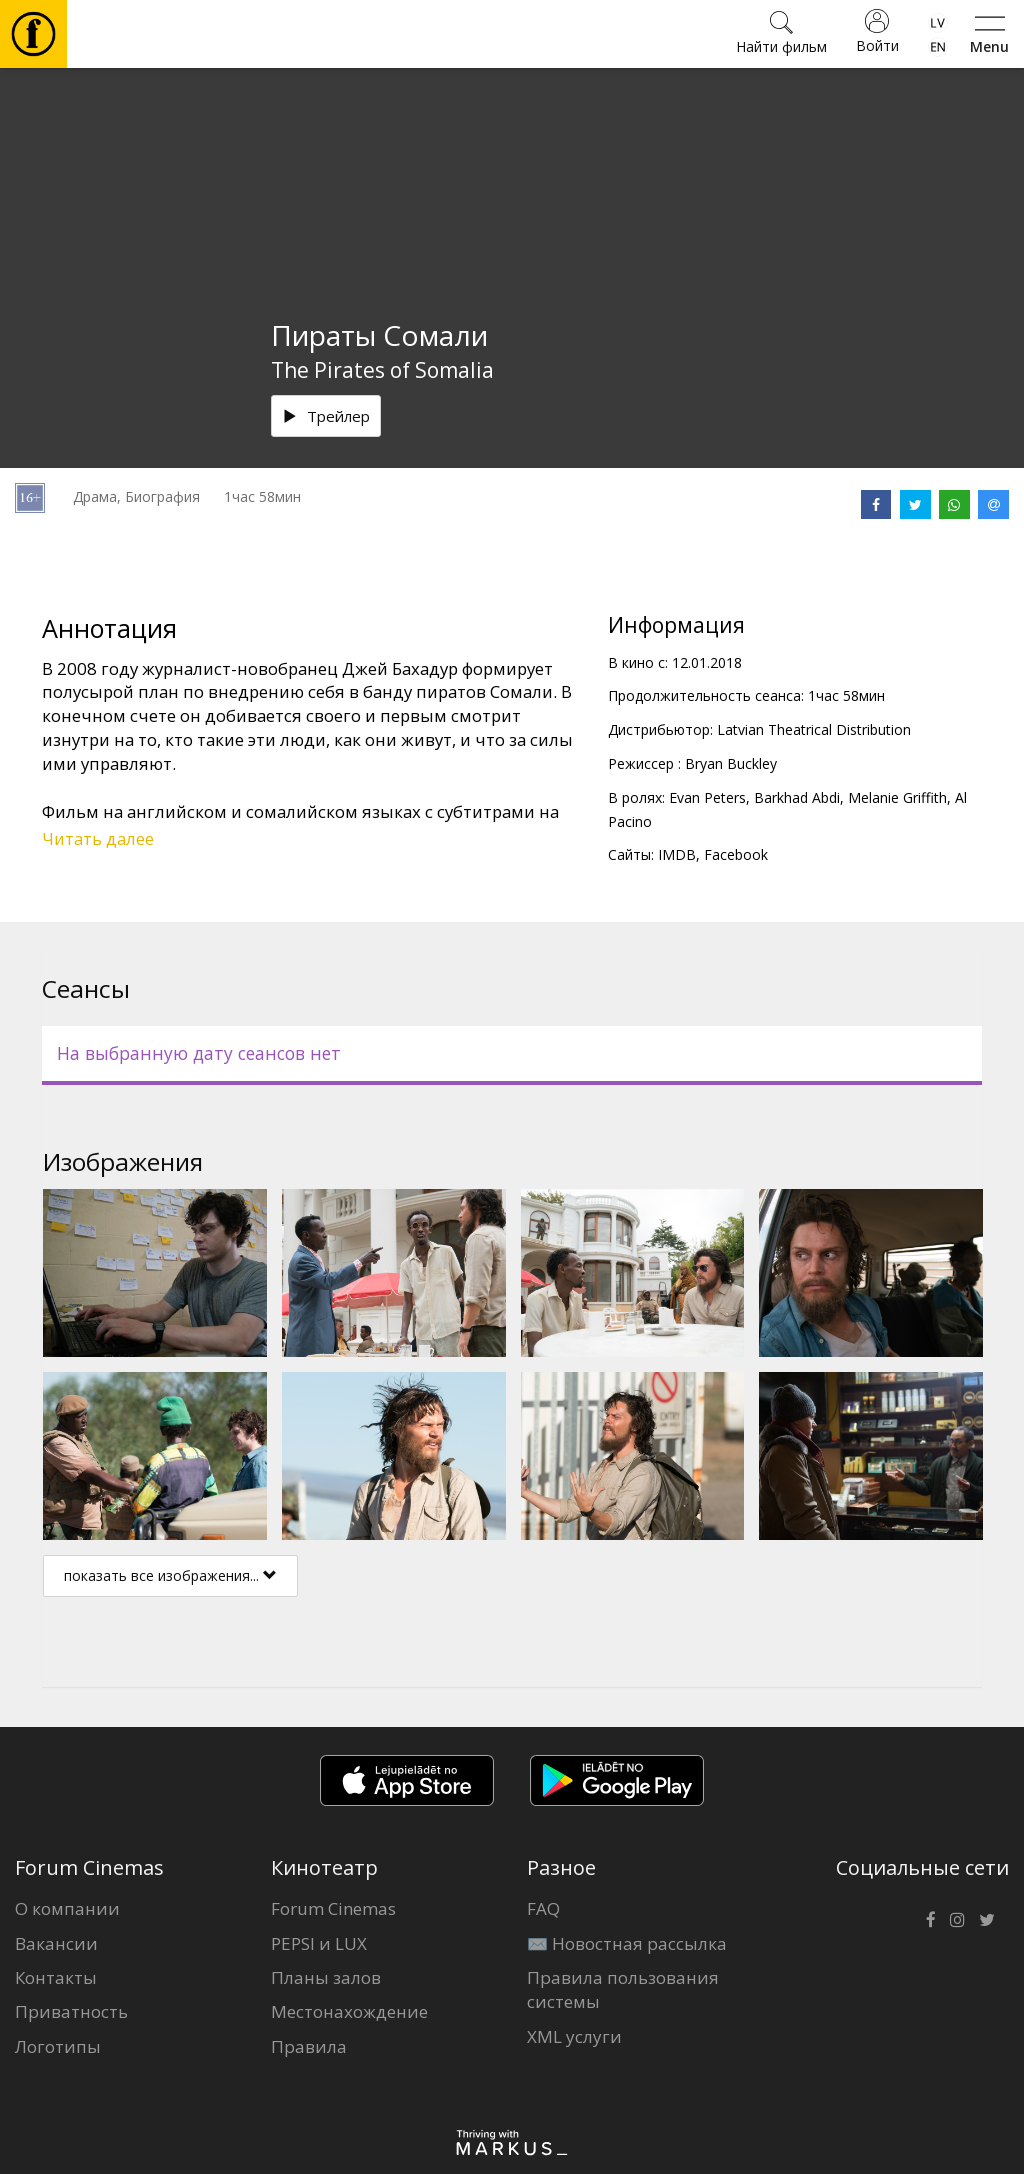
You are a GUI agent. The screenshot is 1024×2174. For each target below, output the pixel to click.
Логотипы (58, 2046)
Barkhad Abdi (797, 797)
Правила (309, 2046)
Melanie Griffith (897, 797)
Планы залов (326, 1977)
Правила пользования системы (623, 1989)
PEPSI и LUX (319, 1943)
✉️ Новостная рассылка (627, 1943)
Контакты (56, 1977)
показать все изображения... (170, 1575)
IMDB (677, 854)
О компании (67, 1908)
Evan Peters (707, 797)
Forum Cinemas (333, 1908)
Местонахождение (349, 2011)
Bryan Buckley (731, 763)
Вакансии (56, 1943)
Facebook (736, 854)
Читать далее (98, 838)
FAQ (543, 1908)
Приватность (71, 2011)
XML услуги (574, 2036)
